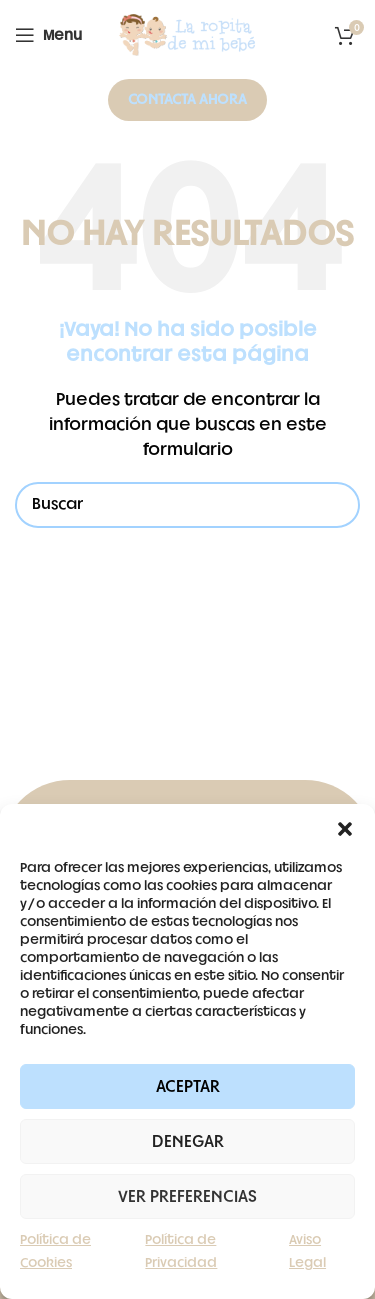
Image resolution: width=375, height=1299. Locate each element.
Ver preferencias (187, 1197)
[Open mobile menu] (48, 35)
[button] (345, 829)
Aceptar (188, 1087)
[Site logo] (188, 35)
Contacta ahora (187, 99)
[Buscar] (187, 505)
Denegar (188, 1142)
